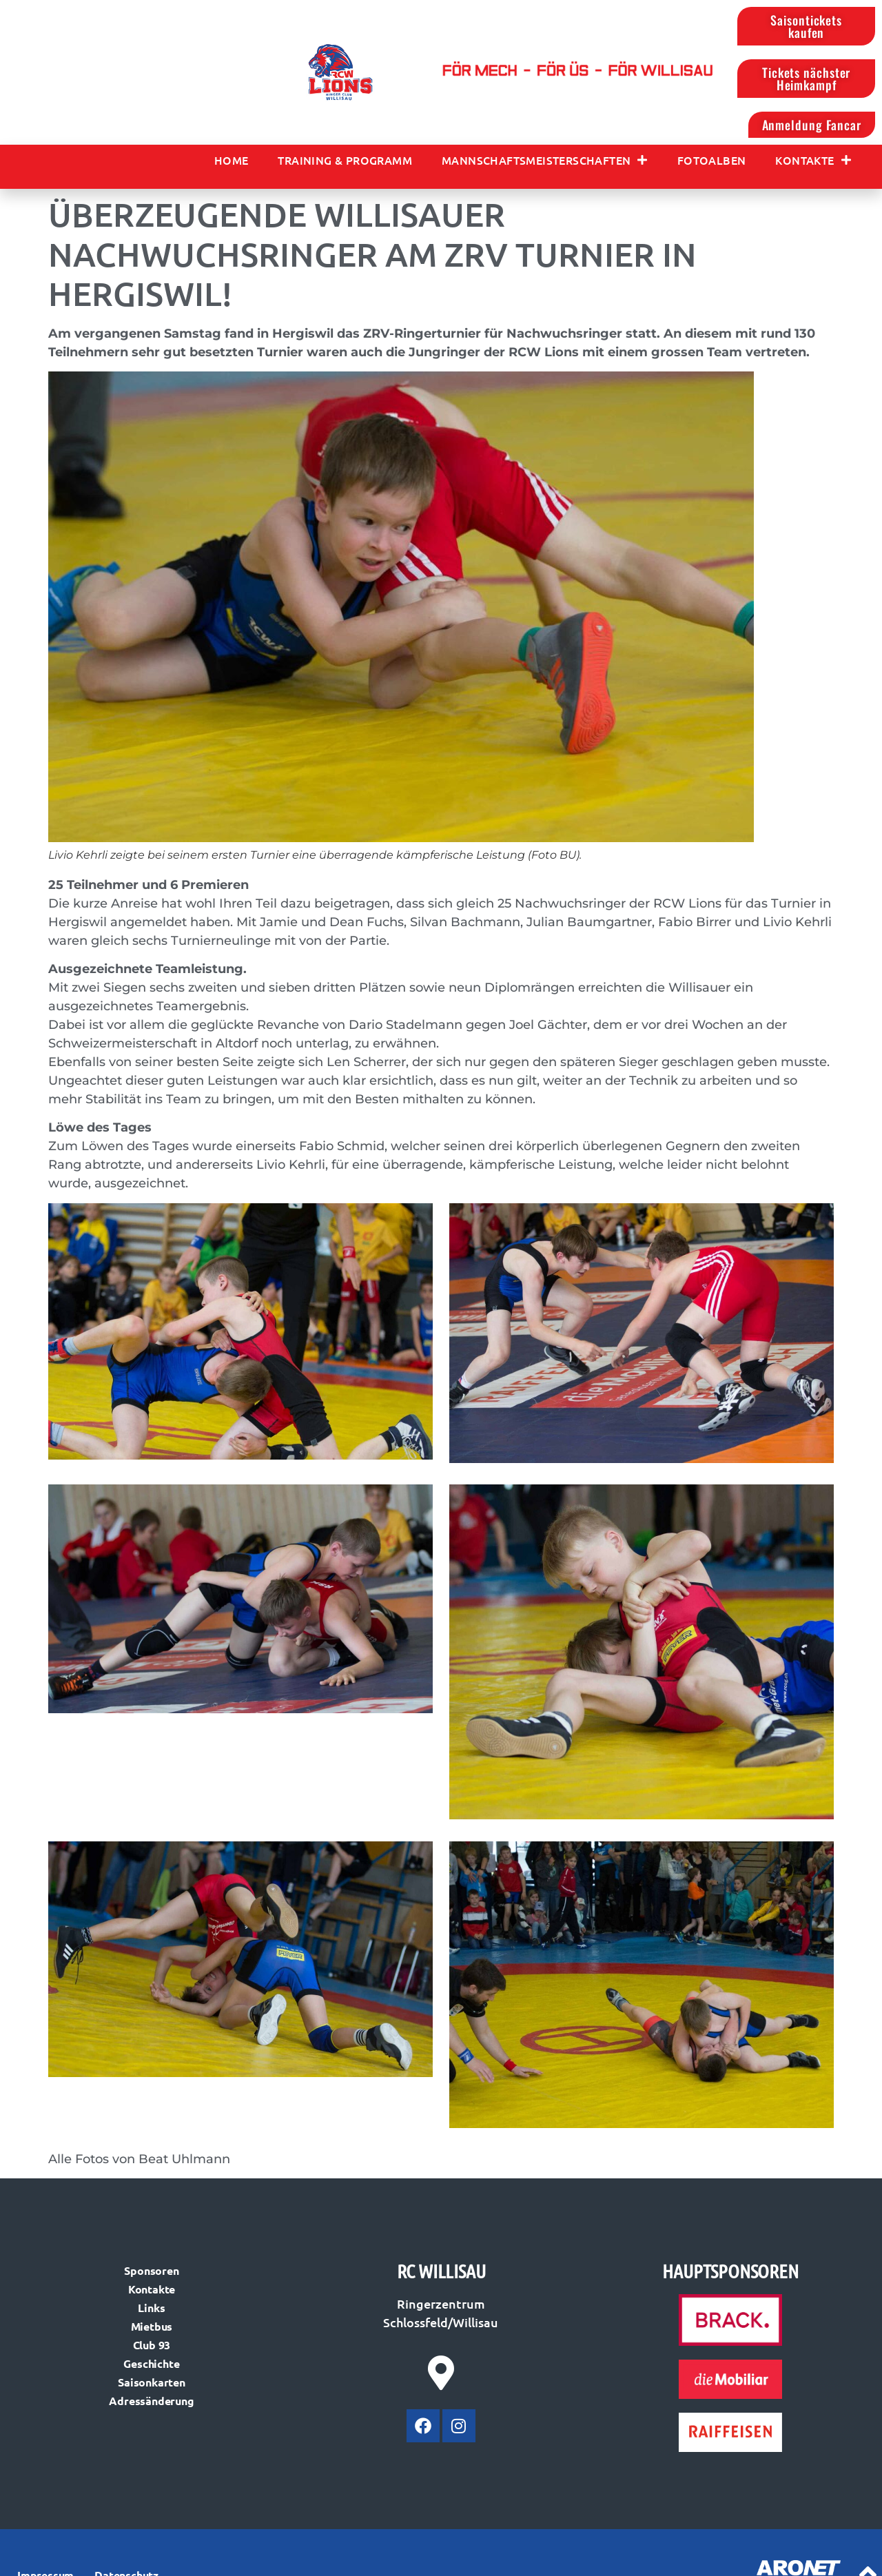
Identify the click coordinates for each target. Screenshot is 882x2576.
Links (151, 2307)
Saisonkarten (151, 2382)
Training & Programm (345, 159)
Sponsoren (151, 2270)
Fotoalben (711, 159)
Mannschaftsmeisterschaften (545, 159)
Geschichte (151, 2363)
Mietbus (152, 2326)
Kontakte (813, 159)
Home (231, 159)
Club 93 (152, 2345)
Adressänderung (151, 2400)
